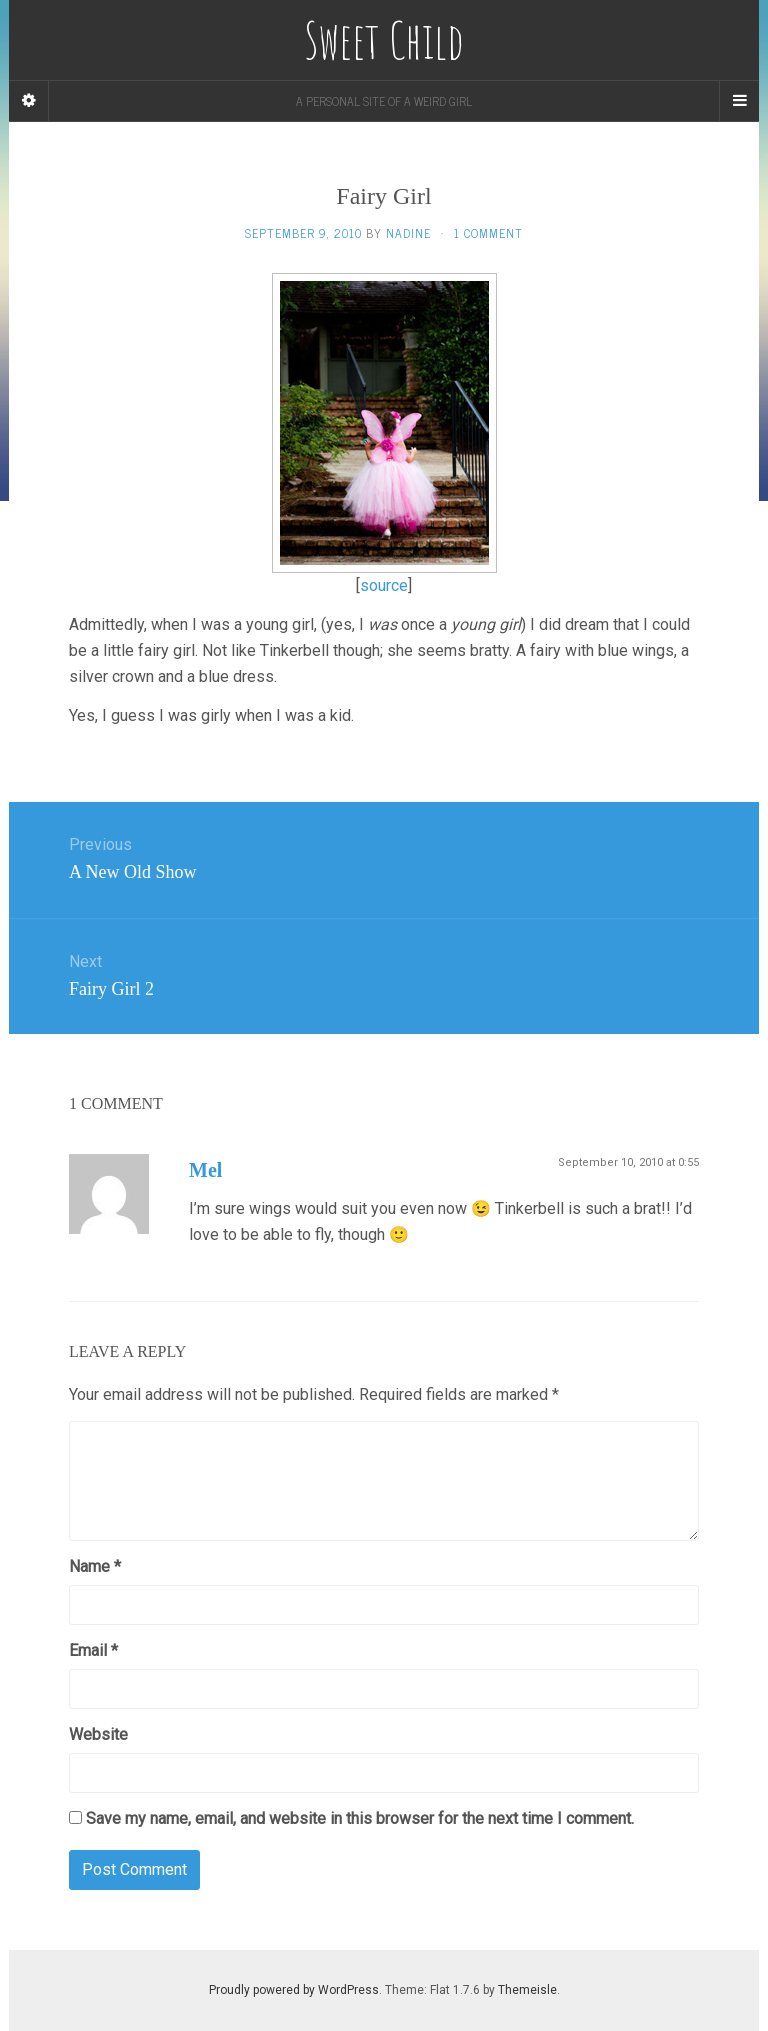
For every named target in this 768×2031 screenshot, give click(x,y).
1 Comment (488, 233)
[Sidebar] (29, 101)
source (384, 585)
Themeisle (527, 1990)
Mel (205, 1170)
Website (98, 1734)
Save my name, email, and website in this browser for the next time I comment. (360, 1818)
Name (95, 1566)
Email (93, 1650)
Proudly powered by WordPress (294, 1990)
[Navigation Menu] (739, 101)
